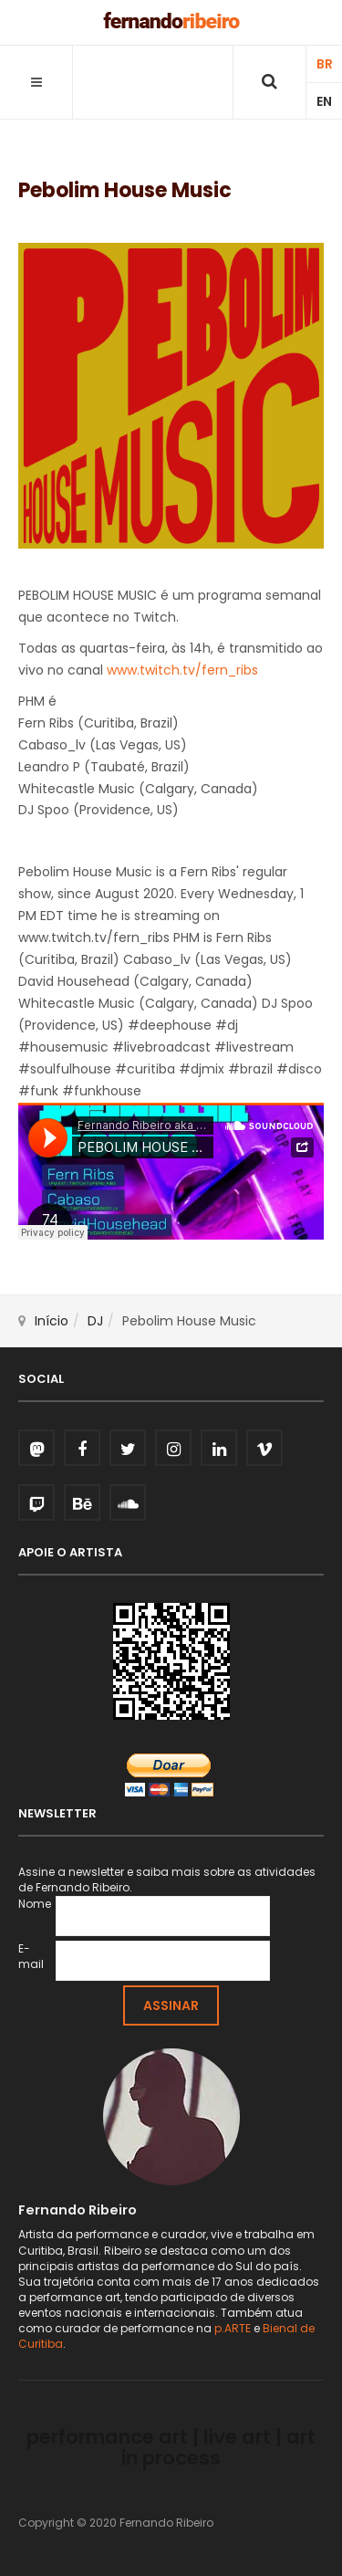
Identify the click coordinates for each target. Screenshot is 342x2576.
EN (324, 101)
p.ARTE (232, 2328)
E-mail (31, 1956)
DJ (95, 1321)
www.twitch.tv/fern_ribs (182, 670)
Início (51, 1321)
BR (324, 64)
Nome (34, 1903)
